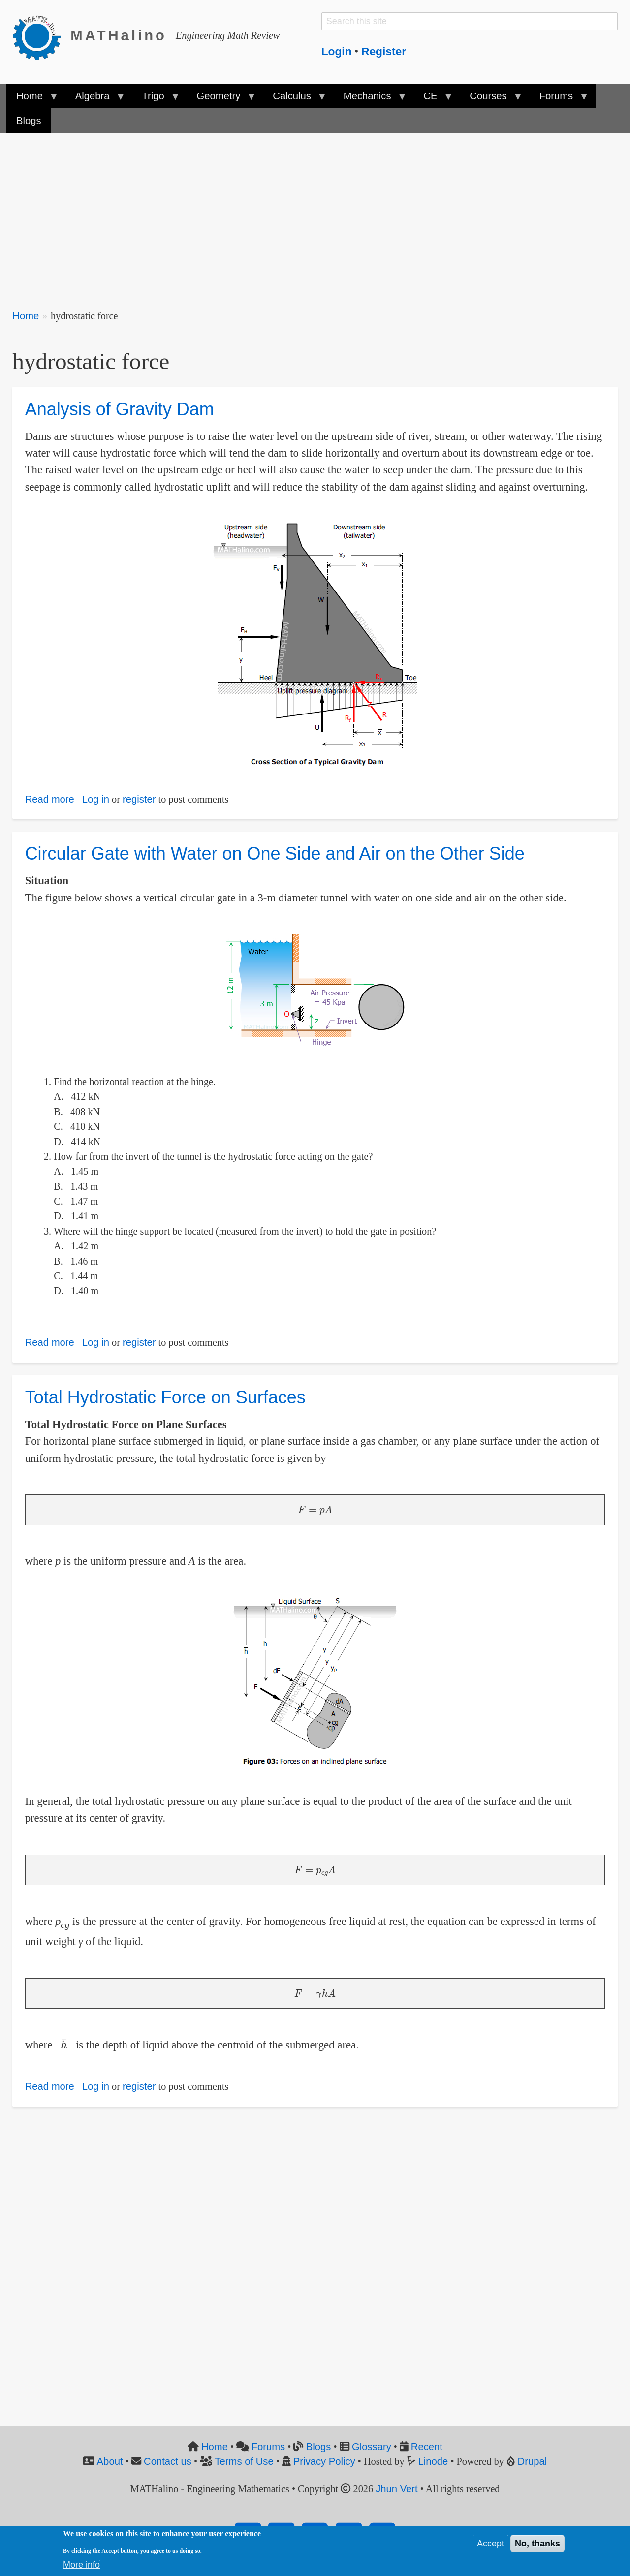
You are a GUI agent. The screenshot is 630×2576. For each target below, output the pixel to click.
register (139, 799)
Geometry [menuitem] (221, 99)
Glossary (371, 2446)
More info (81, 2565)
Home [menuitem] (32, 99)
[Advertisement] (307, 214)
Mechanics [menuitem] (370, 99)
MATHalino (118, 35)
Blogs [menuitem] (28, 120)
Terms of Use (244, 2461)
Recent (426, 2446)
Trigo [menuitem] (155, 99)
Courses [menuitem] (491, 99)
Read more (49, 799)
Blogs (318, 2446)
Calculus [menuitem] (294, 99)
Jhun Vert (397, 2488)
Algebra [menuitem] (95, 99)
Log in (95, 799)
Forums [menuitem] (558, 99)
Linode (433, 2461)
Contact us (167, 2461)
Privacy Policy (324, 2461)
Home (25, 315)
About (110, 2461)
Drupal (532, 2461)
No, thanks (537, 2543)
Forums (268, 2446)
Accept (490, 2543)
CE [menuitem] (432, 99)
